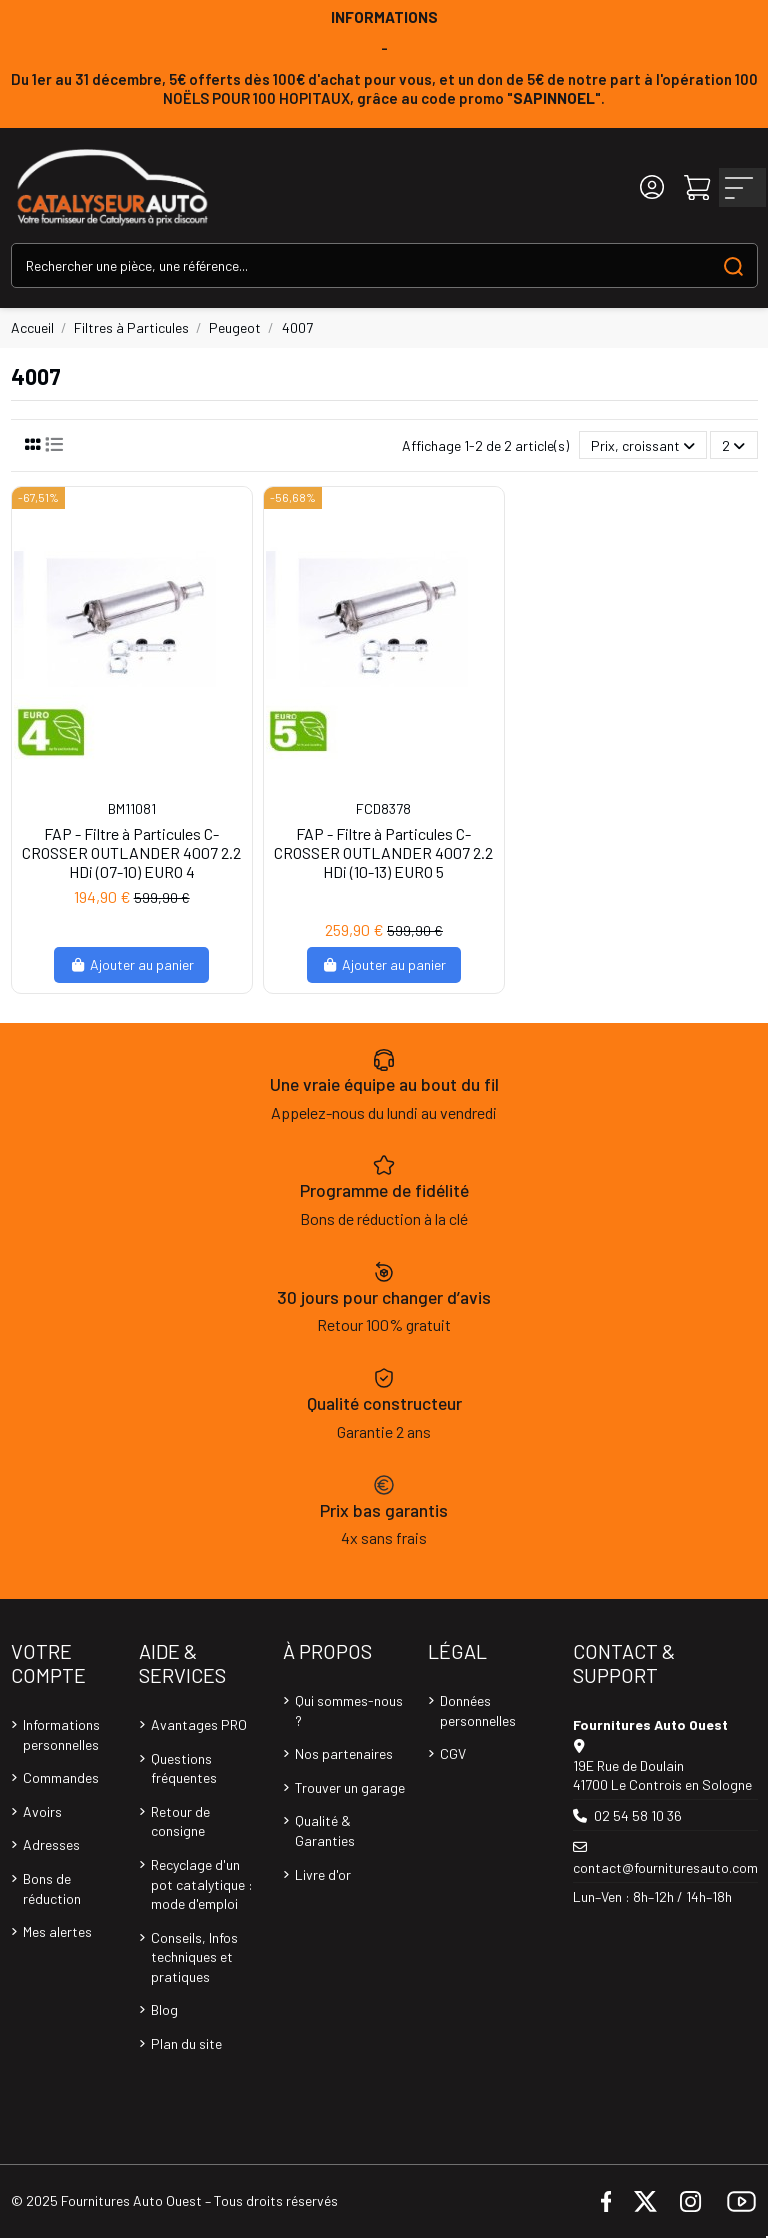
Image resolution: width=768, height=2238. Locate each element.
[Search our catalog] (733, 265)
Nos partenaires (344, 1753)
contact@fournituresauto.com (665, 1867)
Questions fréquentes (184, 1768)
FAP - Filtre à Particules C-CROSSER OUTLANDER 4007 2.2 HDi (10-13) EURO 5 (383, 852)
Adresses (51, 1844)
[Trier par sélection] (643, 445)
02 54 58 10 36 (638, 1815)
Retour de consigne (180, 1821)
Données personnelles (478, 1710)
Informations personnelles (61, 1734)
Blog (164, 2009)
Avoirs (42, 1811)
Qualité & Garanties (325, 1830)
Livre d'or (323, 1874)
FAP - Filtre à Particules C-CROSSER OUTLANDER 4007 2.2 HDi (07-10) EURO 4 (131, 852)
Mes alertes (57, 1931)
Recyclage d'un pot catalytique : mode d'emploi (202, 1884)
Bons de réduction (52, 1888)
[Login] (652, 187)
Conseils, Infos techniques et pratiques (194, 1957)
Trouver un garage (350, 1787)
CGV (453, 1753)
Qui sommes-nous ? (349, 1710)
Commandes (61, 1777)
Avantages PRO (199, 1724)
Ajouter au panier (131, 964)
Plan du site (186, 2043)
